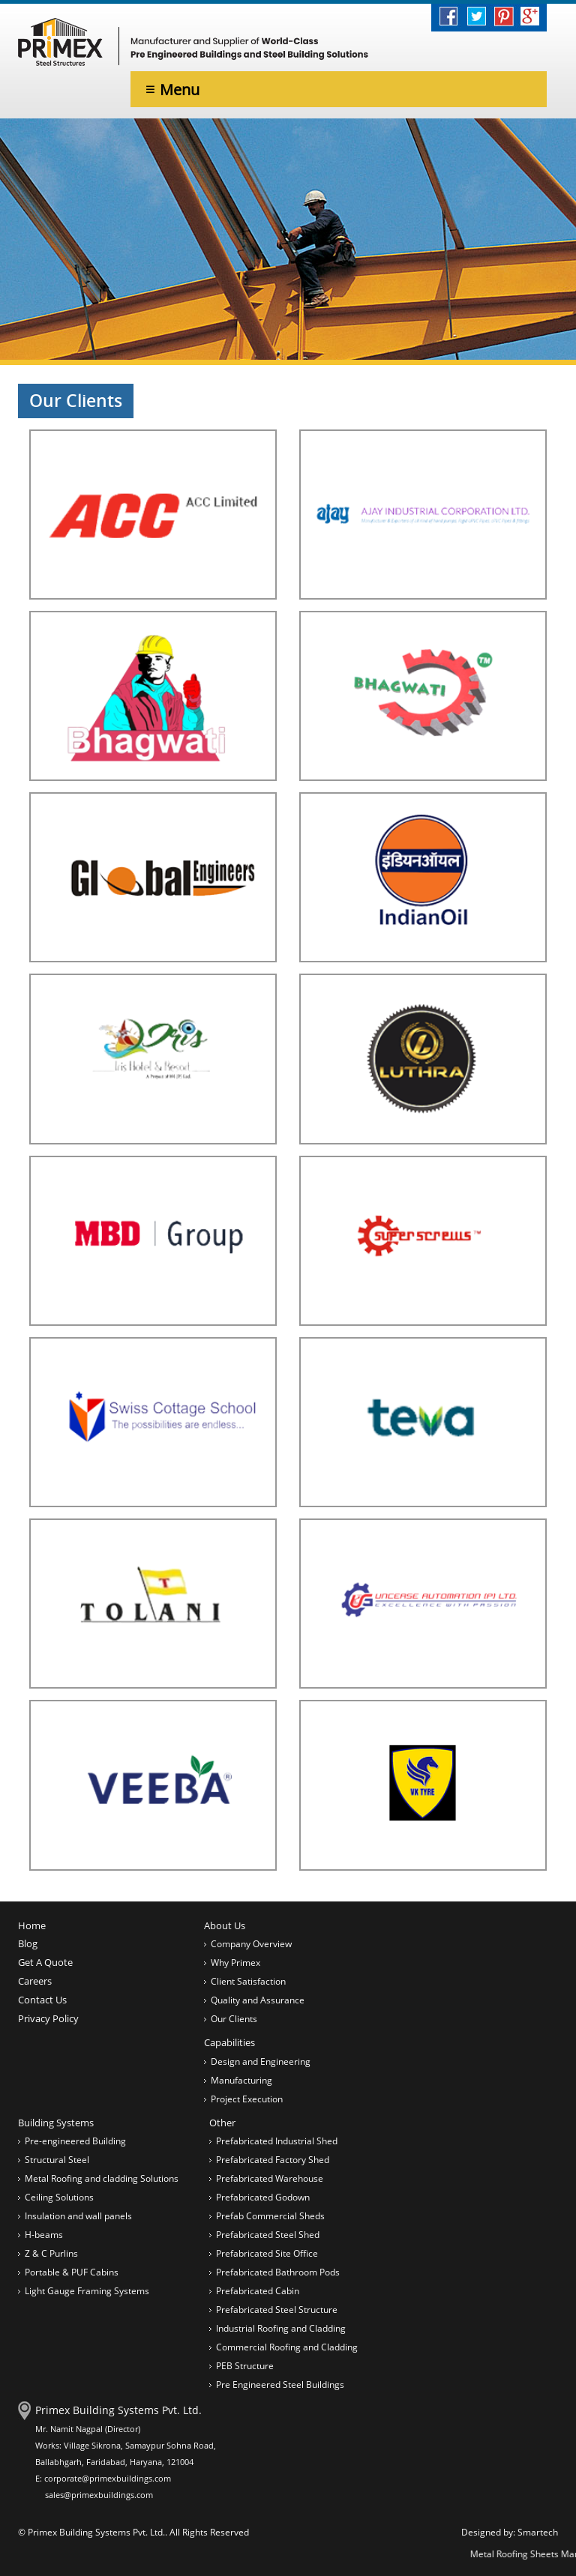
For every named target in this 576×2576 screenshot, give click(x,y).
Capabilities (229, 2042)
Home (32, 1925)
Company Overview (251, 1943)
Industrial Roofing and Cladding (281, 2328)
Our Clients (234, 2018)
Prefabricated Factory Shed (272, 2159)
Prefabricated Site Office (267, 2253)
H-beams (44, 2234)
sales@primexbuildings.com (99, 2494)
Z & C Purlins (51, 2253)
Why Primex (235, 1962)
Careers (35, 1981)
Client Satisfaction (248, 1981)
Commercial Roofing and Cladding (287, 2347)
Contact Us (42, 1999)
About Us (224, 1925)
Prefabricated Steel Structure (277, 2309)
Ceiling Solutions (59, 2197)
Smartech (538, 2532)
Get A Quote (45, 1962)
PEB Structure (245, 2365)
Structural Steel (57, 2159)
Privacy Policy (48, 2018)
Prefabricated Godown (263, 2197)
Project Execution (247, 2099)
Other (222, 2122)
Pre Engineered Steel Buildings (280, 2384)
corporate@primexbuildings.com (107, 2478)
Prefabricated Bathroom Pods (278, 2272)
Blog (28, 1943)
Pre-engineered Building (75, 2141)
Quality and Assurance (257, 2000)
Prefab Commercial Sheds (270, 2215)
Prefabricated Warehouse (269, 2178)
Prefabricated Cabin (257, 2290)
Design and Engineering (260, 2061)
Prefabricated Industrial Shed (277, 2141)
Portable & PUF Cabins (71, 2272)
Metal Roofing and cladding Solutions (101, 2178)
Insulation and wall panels (78, 2215)
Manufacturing (241, 2080)
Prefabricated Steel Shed (268, 2234)
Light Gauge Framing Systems (87, 2290)
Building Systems (56, 2122)
